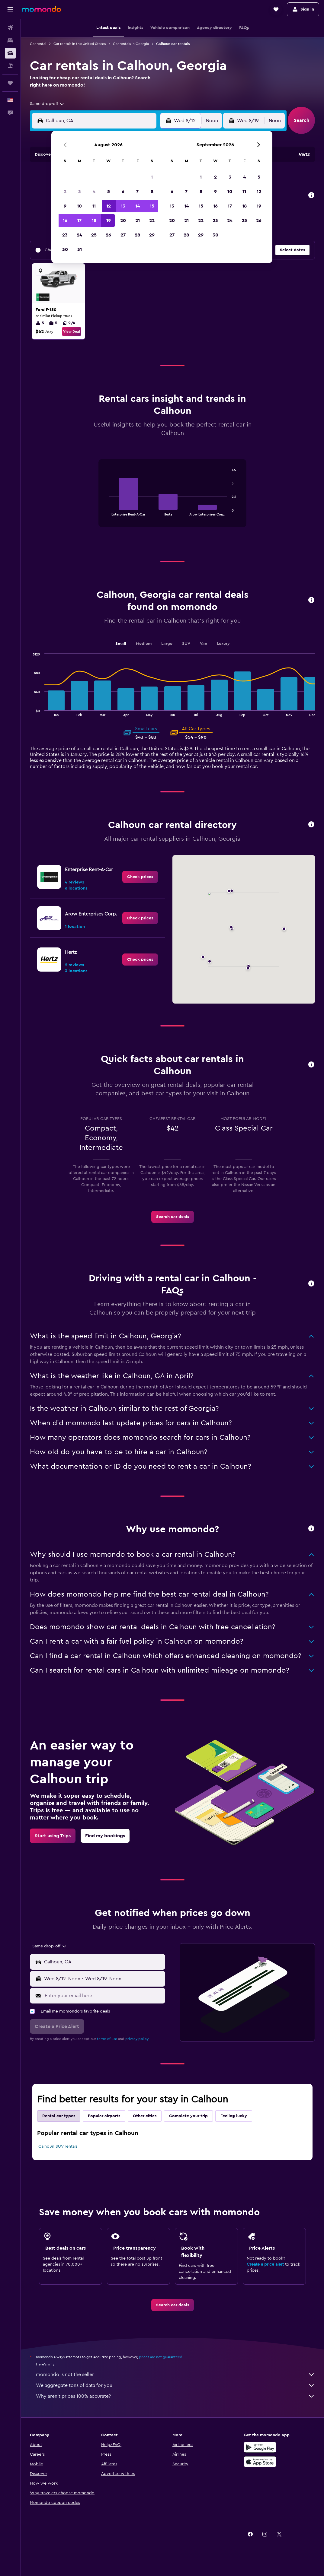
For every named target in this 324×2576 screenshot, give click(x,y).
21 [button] (137, 220)
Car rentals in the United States (79, 44)
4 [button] (94, 191)
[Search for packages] (10, 66)
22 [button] (152, 220)
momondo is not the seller (175, 2374)
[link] (140, 877)
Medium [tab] (144, 644)
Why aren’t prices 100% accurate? (175, 2396)
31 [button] (79, 249)
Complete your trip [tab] (188, 2116)
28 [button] (137, 235)
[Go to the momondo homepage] (41, 9)
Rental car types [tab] (58, 2116)
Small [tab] (120, 644)
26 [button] (108, 235)
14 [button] (137, 206)
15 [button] (152, 206)
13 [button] (123, 206)
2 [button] (65, 191)
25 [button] (94, 235)
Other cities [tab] (144, 2116)
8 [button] (152, 191)
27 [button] (123, 235)
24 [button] (79, 235)
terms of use (107, 2039)
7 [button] (137, 191)
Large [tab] (166, 644)
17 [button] (79, 220)
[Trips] (10, 83)
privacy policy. (137, 2039)
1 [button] (152, 177)
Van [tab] (203, 644)
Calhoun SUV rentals (57, 2146)
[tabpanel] (172, 499)
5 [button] (108, 191)
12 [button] (108, 206)
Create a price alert (265, 2264)
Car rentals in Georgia (131, 44)
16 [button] (65, 220)
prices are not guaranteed (160, 2357)
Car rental (38, 44)
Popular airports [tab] (104, 2116)
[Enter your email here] (103, 1995)
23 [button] (65, 235)
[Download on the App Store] (260, 2461)
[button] (10, 9)
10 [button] (79, 206)
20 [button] (123, 220)
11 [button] (94, 206)
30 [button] (65, 249)
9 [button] (65, 206)
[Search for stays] (10, 40)
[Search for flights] (10, 28)
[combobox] (47, 104)
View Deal (71, 331)
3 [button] (79, 191)
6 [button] (123, 191)
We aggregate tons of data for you (175, 2385)
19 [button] (108, 220)
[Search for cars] (10, 53)
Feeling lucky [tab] (233, 2116)
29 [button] (152, 235)
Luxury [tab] (223, 644)
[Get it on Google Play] (260, 2447)
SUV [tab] (186, 644)
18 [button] (94, 220)
